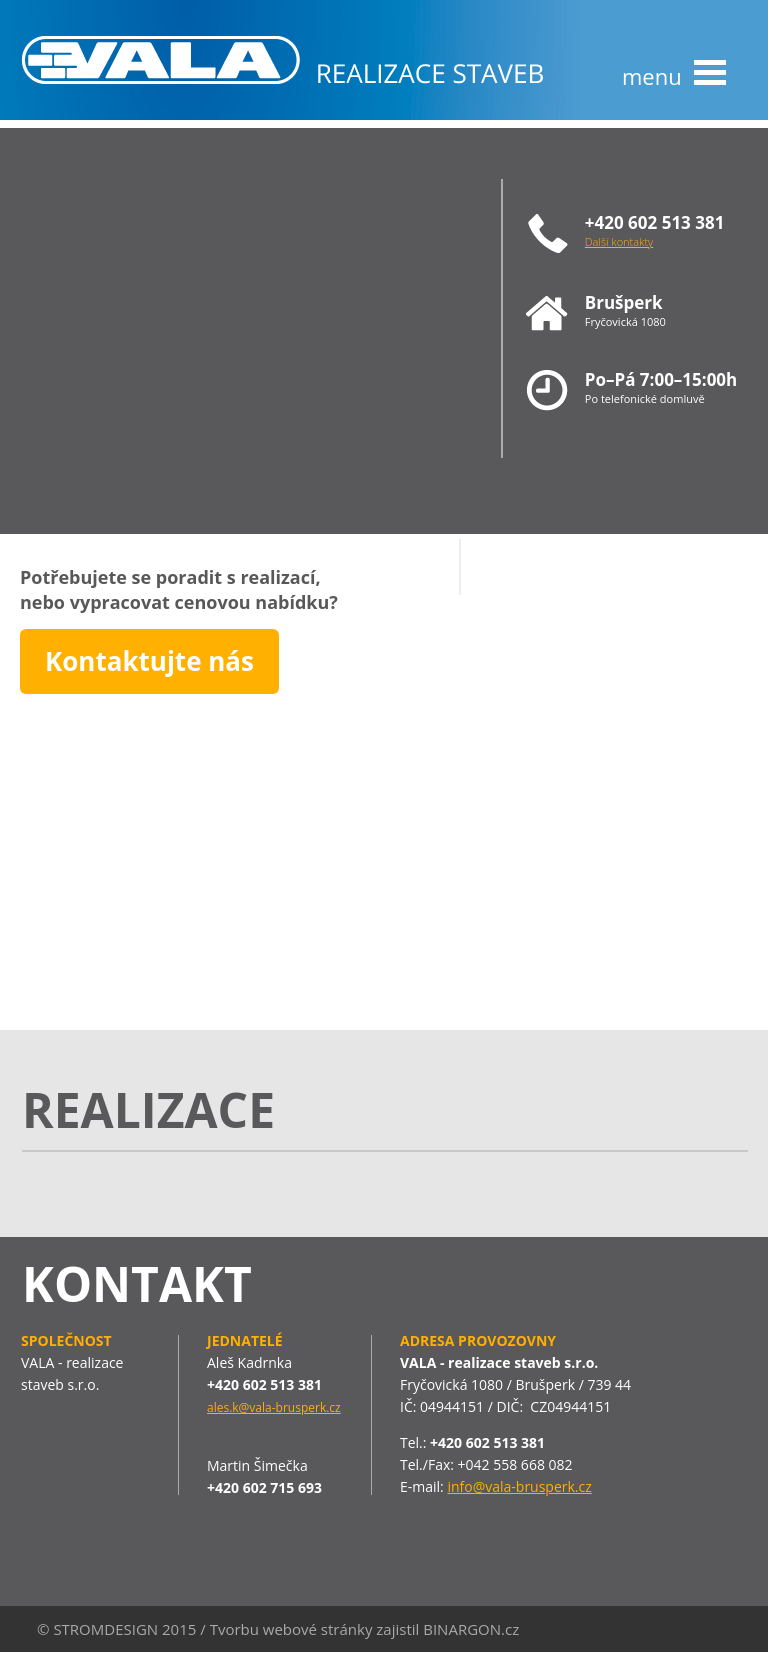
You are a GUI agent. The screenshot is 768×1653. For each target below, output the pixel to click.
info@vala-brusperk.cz (519, 1486)
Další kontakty (619, 241)
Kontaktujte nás (149, 661)
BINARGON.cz (471, 1629)
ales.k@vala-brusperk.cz (274, 1407)
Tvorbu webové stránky (291, 1629)
